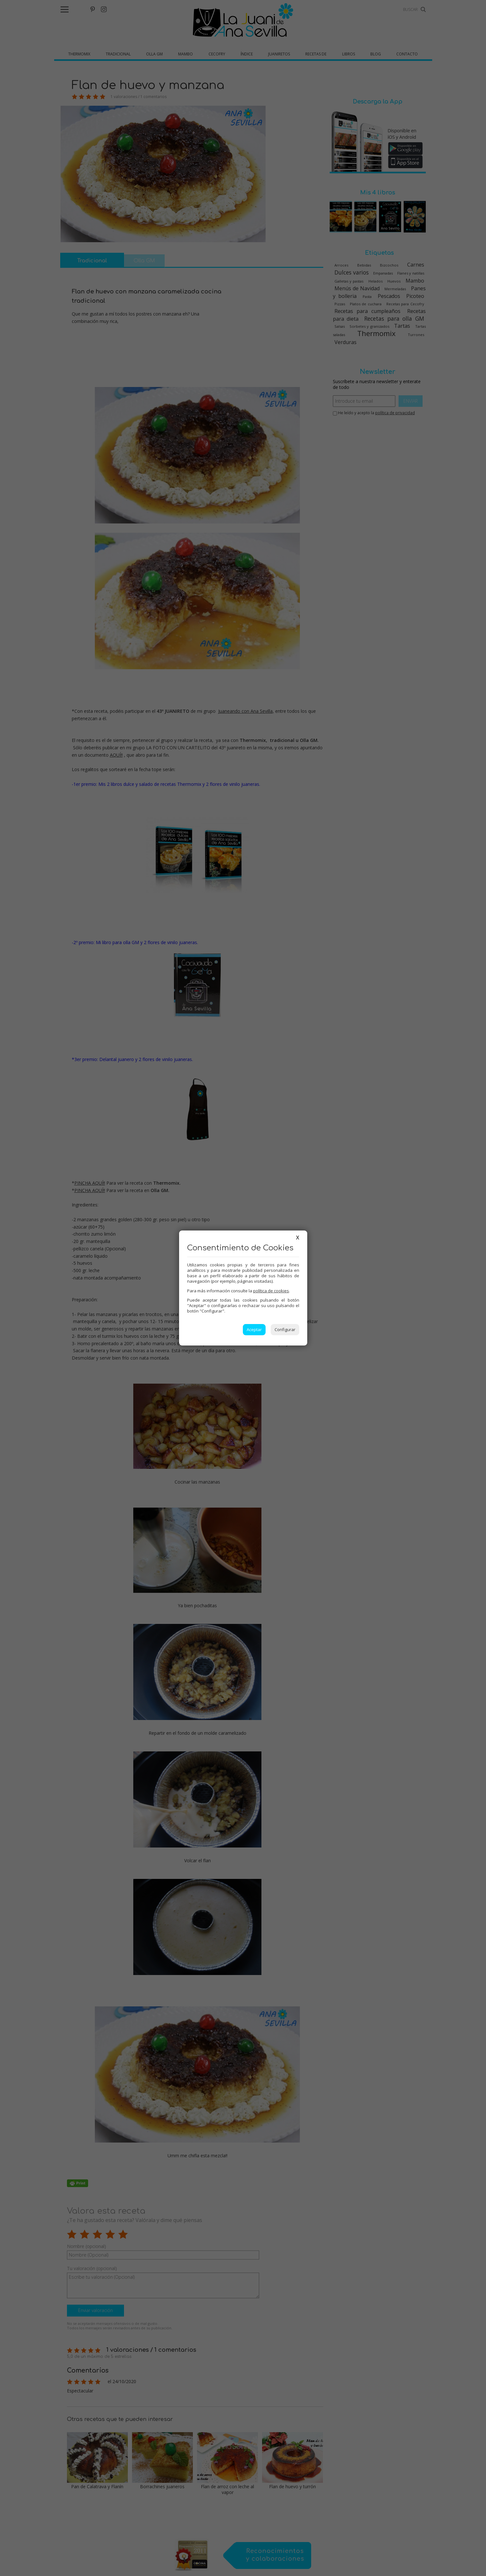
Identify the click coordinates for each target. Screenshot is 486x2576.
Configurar (285, 1329)
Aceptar (254, 1329)
